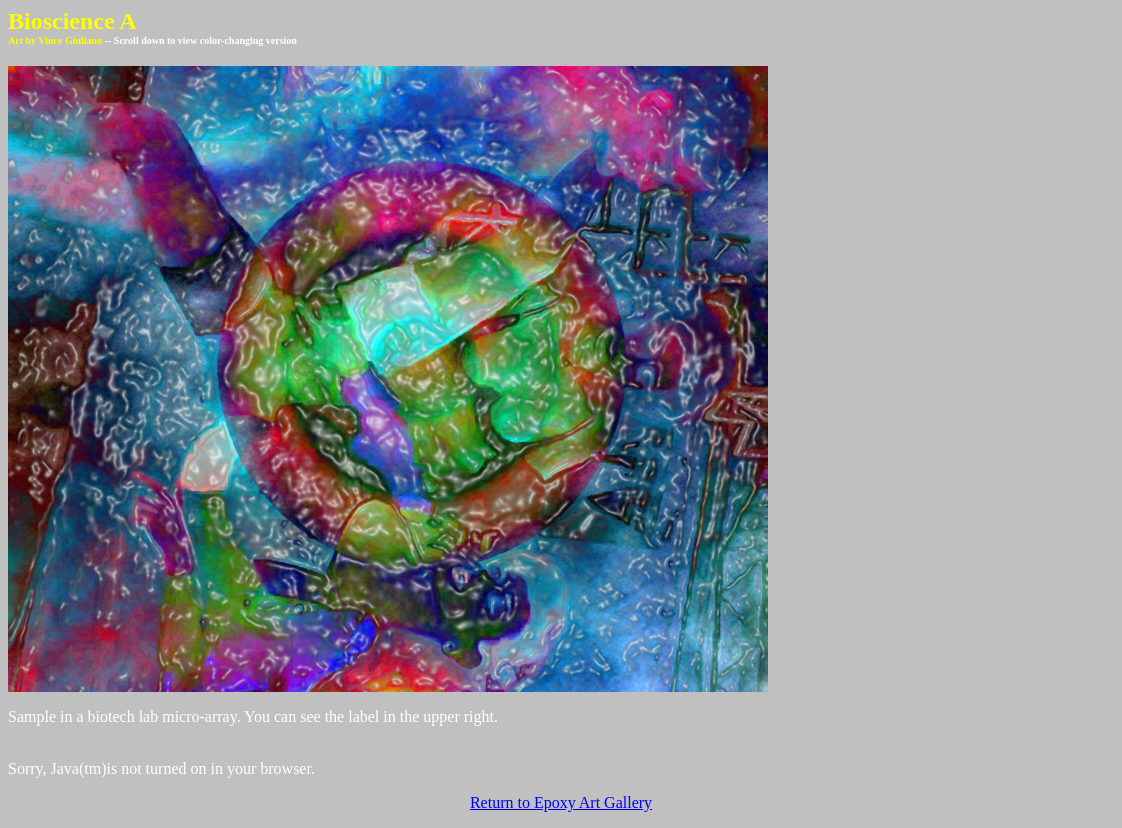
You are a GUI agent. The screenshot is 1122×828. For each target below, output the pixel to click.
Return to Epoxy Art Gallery (561, 802)
